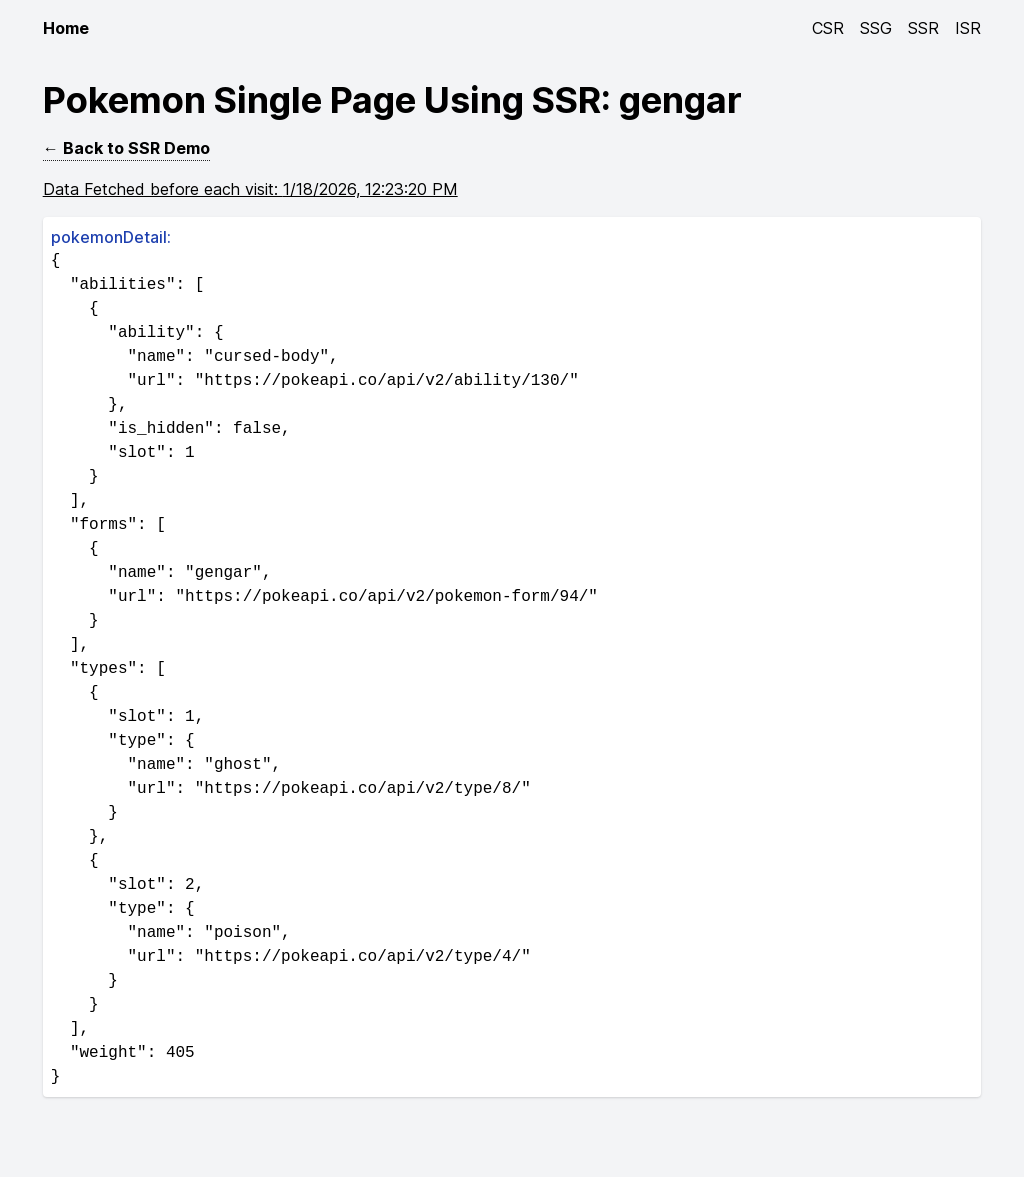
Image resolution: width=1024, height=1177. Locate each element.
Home (66, 28)
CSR (828, 28)
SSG (876, 28)
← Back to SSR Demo (126, 148)
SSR (923, 28)
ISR (968, 28)
